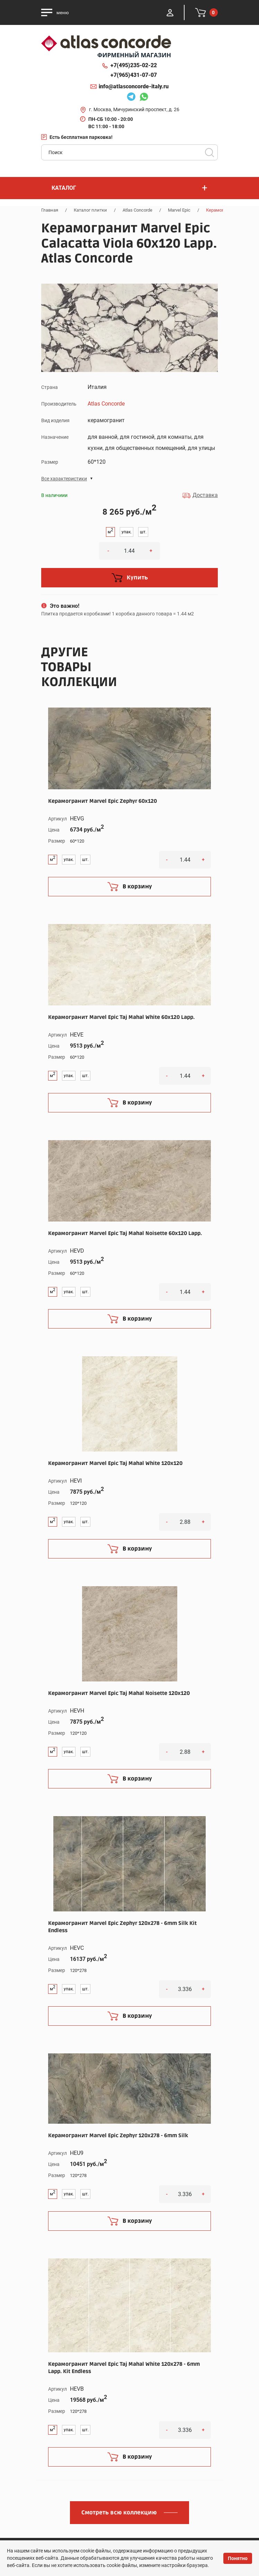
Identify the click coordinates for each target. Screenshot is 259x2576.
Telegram (131, 97)
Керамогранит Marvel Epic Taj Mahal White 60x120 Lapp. (121, 1017)
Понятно (238, 2558)
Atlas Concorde (137, 210)
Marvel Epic (179, 210)
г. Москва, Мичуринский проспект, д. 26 (134, 109)
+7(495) (133, 65)
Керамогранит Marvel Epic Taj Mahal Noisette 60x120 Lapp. (125, 1233)
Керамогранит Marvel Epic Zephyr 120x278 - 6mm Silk (118, 2135)
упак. (127, 532)
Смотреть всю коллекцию (119, 2512)
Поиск (209, 152)
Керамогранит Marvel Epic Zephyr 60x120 (102, 801)
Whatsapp (143, 97)
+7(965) (133, 75)
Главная (49, 210)
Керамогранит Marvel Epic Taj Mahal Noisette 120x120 (119, 1693)
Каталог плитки (90, 210)
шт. (143, 532)
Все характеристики (64, 478)
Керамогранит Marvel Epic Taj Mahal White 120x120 (115, 1463)
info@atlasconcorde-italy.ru (134, 86)
